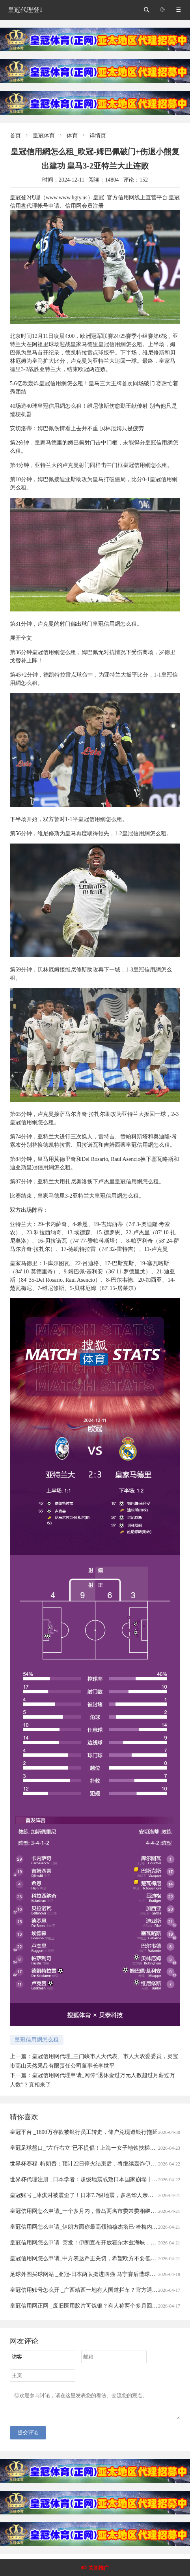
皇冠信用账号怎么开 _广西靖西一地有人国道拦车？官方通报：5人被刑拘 (99, 2290)
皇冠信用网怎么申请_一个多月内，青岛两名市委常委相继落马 (86, 2211)
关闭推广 (98, 2568)
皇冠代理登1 (25, 9)
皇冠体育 (44, 136)
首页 (15, 136)
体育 (72, 136)
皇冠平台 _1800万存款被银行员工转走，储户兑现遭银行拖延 (84, 2132)
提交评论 (28, 2437)
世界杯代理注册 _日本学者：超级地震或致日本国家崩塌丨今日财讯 (92, 2179)
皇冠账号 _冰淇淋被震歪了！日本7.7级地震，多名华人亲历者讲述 (90, 2195)
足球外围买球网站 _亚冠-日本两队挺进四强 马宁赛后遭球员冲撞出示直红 (99, 2274)
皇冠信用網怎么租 (37, 2040)
